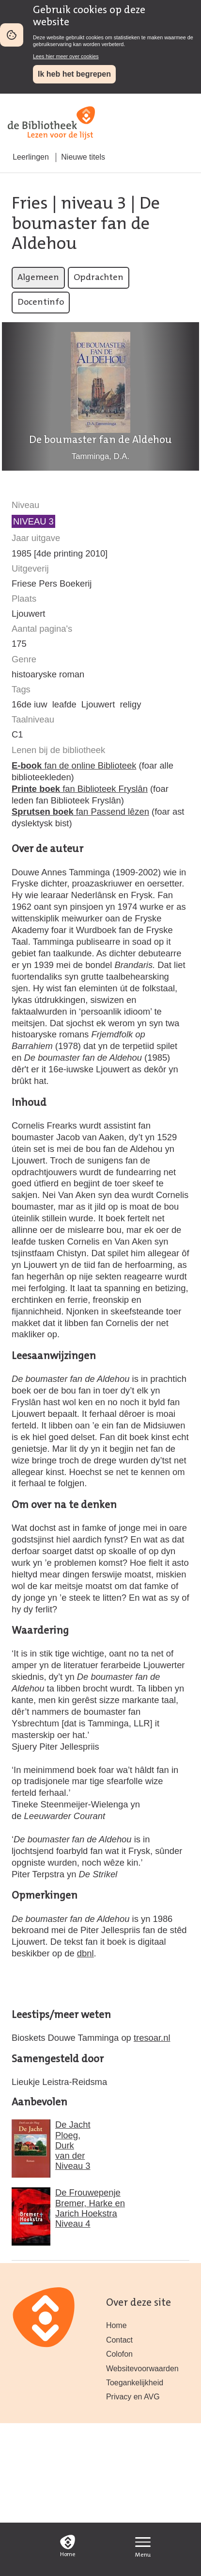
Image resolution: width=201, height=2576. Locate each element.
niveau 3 (93, 204)
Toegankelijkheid (134, 2383)
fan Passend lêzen (80, 811)
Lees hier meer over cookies (66, 56)
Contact (119, 2340)
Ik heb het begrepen (74, 74)
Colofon (119, 2354)
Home (116, 2325)
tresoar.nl (152, 2038)
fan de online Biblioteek (74, 765)
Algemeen (38, 277)
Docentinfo (40, 302)
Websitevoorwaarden (142, 2368)
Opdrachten (99, 277)
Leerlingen (31, 157)
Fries (30, 204)
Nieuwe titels (83, 157)
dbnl (85, 1953)
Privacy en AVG (133, 2397)
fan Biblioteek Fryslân (80, 789)
